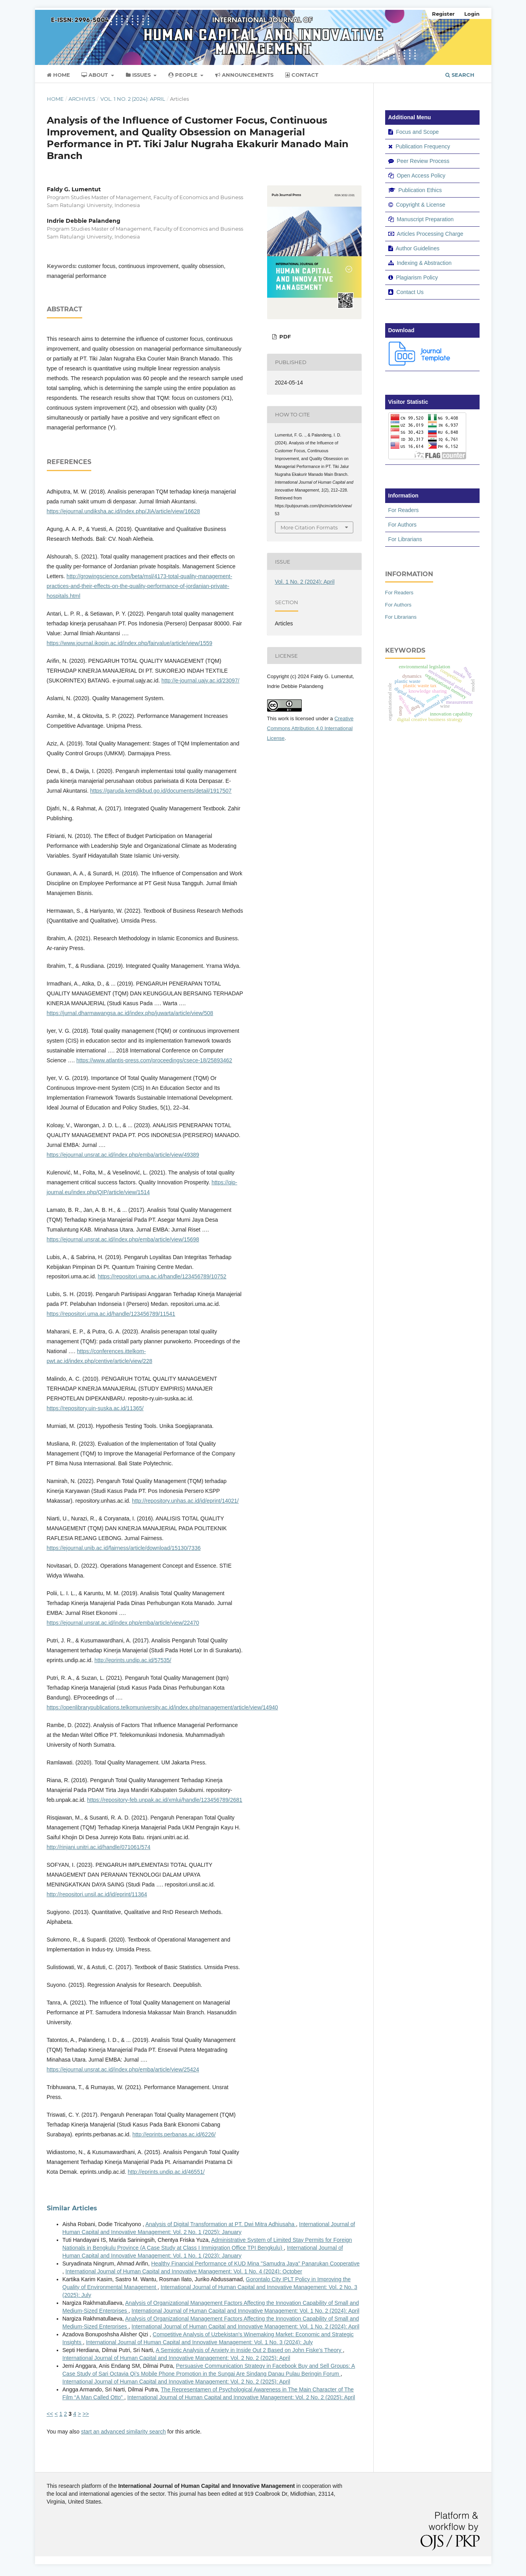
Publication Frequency (422, 146)
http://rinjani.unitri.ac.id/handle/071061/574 (99, 1847)
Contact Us (409, 292)
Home (58, 75)
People (183, 75)
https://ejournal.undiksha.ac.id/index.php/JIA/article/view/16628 (123, 511)
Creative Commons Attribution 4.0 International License (310, 728)
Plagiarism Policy (417, 277)
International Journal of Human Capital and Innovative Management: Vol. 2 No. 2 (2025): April (176, 2358)
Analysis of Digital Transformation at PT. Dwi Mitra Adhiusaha (220, 2224)
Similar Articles (72, 2208)
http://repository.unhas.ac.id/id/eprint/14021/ (185, 1501)
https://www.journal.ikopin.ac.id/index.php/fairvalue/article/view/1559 (129, 643)
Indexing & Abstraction (424, 263)
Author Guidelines (417, 248)
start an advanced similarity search (123, 2431)
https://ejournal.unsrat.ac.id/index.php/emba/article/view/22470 (123, 1623)
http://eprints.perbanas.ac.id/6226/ (174, 2134)
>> (86, 2414)
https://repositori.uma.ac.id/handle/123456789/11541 (111, 1314)
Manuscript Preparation (425, 219)
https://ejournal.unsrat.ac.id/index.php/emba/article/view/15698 (123, 1239)
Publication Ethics (420, 190)
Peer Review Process (423, 161)
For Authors (402, 524)
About (95, 75)
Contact (301, 75)
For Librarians (405, 539)
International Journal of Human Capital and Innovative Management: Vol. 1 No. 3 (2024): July (199, 2342)
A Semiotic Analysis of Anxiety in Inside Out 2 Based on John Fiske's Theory (249, 2350)
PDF (284, 336)
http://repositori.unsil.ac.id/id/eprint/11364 (97, 1894)
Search (459, 75)
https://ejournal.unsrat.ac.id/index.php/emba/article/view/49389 (123, 1155)
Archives (81, 99)
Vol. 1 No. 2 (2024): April (132, 99)
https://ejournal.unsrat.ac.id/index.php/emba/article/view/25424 (123, 2069)
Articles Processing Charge (429, 234)
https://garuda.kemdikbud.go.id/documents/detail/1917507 (161, 791)
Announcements (244, 75)
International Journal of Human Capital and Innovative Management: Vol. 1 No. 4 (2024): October (183, 2271)
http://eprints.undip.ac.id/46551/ (166, 2172)
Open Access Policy (421, 175)
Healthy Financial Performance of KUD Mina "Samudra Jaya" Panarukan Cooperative (255, 2263)
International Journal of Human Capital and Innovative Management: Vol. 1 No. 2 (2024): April (245, 2311)
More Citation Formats (309, 527)
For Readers (403, 510)
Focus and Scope (417, 132)
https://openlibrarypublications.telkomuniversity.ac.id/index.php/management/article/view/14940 (162, 1707)
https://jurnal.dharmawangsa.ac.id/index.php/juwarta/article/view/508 (130, 1013)
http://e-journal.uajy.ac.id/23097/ (200, 680)
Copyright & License (420, 205)
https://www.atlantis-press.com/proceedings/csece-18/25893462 (154, 1060)
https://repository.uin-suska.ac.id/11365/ (95, 1408)
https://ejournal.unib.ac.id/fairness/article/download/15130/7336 (124, 1548)
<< (50, 2414)
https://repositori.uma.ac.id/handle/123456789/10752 (162, 1276)
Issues (139, 75)
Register (443, 14)
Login (472, 14)
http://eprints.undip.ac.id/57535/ (132, 1660)
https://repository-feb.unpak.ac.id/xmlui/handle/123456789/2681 (164, 1800)
